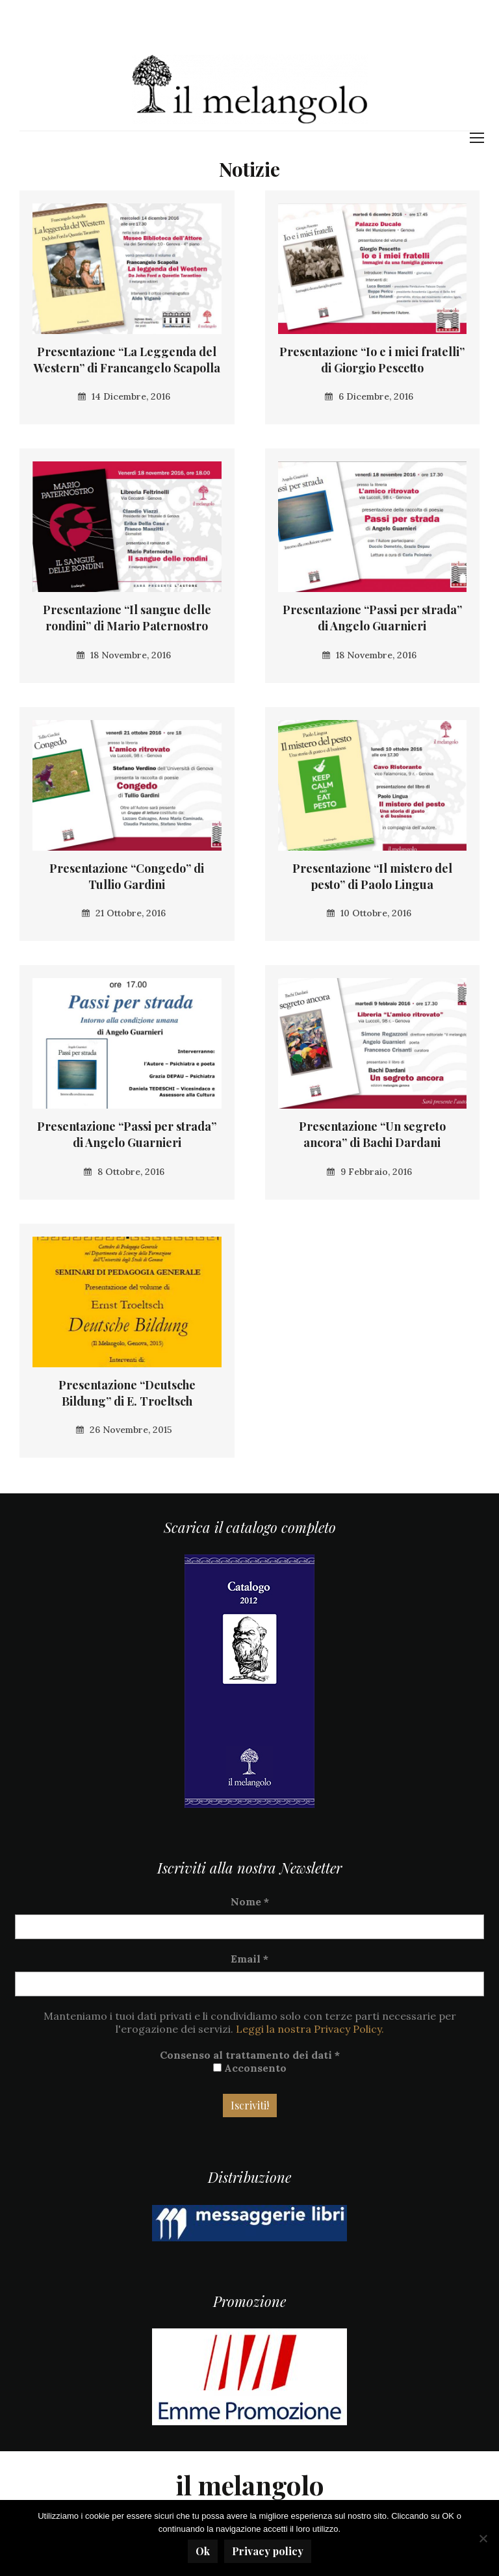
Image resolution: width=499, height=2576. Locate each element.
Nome (250, 1901)
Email (249, 1958)
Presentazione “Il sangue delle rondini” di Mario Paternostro (127, 618)
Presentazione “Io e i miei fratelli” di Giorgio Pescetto (372, 360)
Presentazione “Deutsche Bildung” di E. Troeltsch (127, 1393)
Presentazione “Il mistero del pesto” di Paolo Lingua (372, 876)
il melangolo (249, 2484)
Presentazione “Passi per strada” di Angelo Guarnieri (372, 618)
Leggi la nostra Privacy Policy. (310, 2028)
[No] (482, 2538)
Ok (203, 2551)
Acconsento (250, 2067)
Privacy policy (267, 2551)
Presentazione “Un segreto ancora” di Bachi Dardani (372, 1134)
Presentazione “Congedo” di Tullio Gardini (126, 876)
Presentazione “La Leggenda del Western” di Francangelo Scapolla (127, 360)
